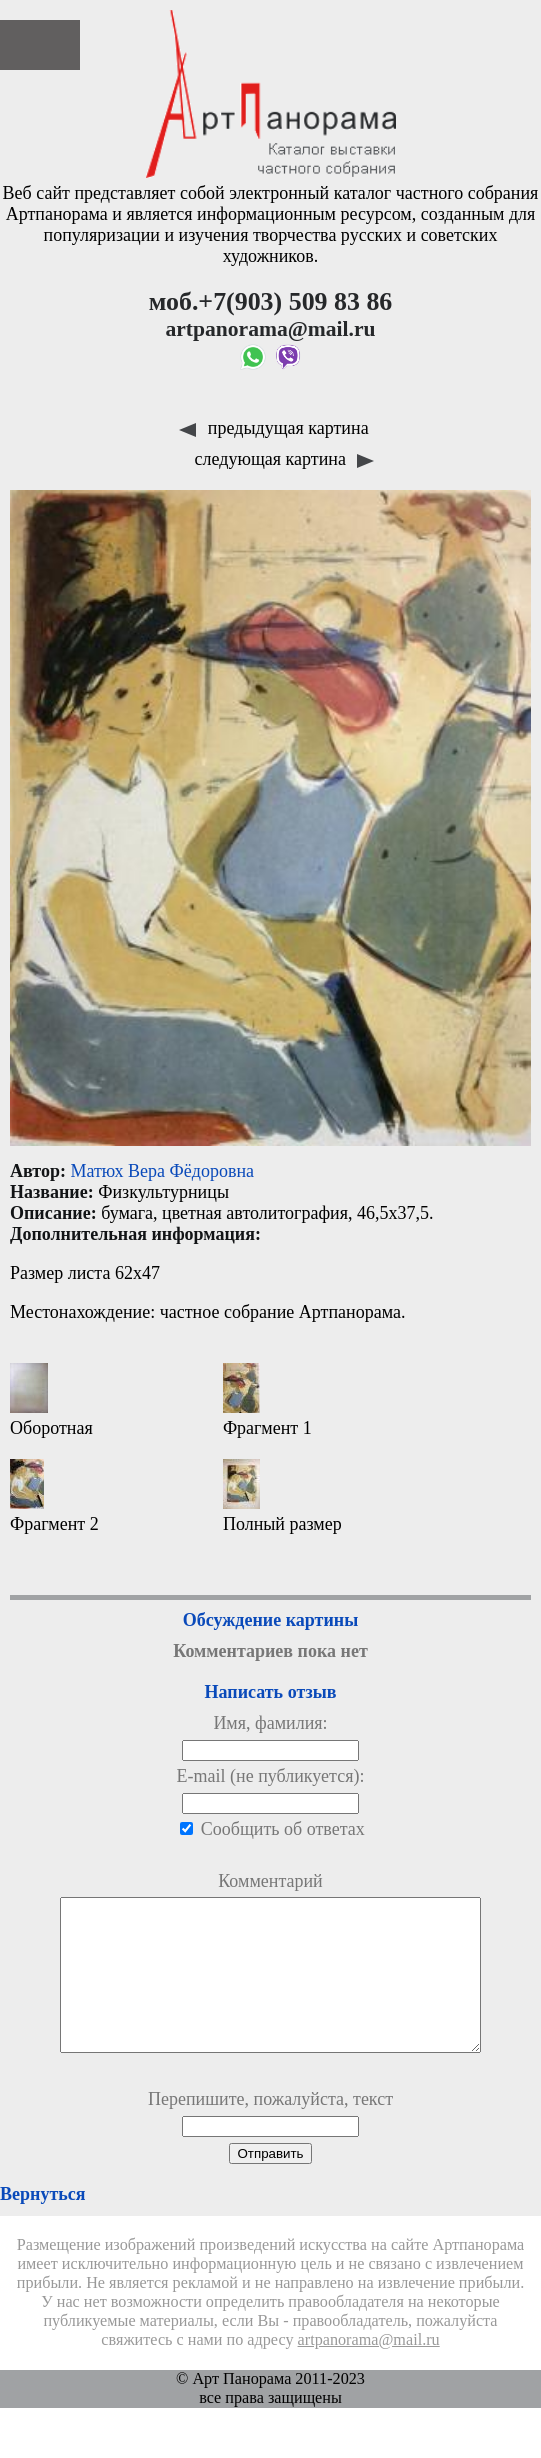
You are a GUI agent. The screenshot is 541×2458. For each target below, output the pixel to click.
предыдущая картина (273, 428)
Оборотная (51, 1400)
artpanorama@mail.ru (369, 2370)
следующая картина (285, 459)
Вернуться (42, 2224)
